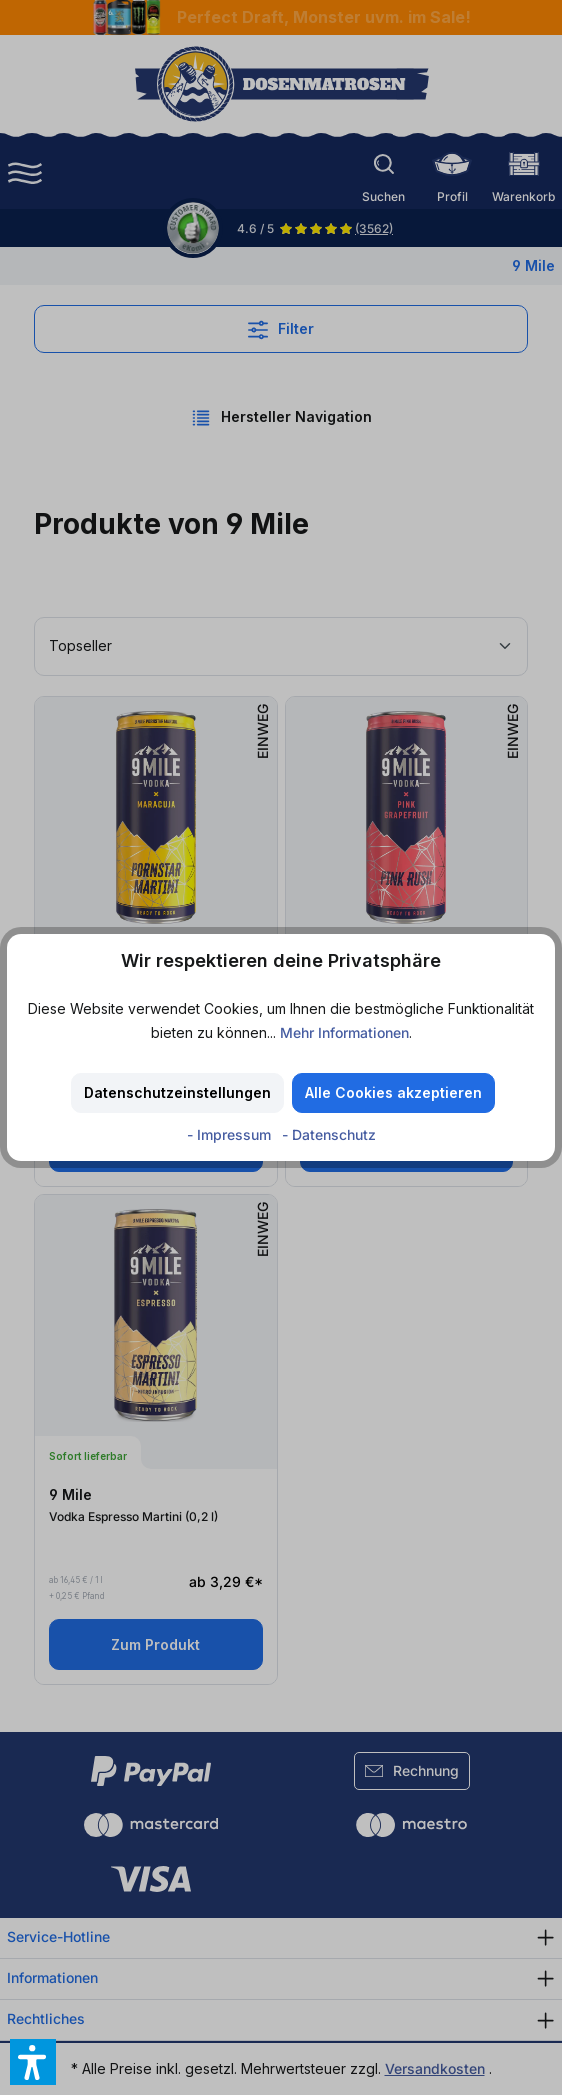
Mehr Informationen (344, 1032)
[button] (33, 2062)
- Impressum (231, 1134)
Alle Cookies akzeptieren (393, 1092)
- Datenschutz (329, 1134)
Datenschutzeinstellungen (177, 1092)
